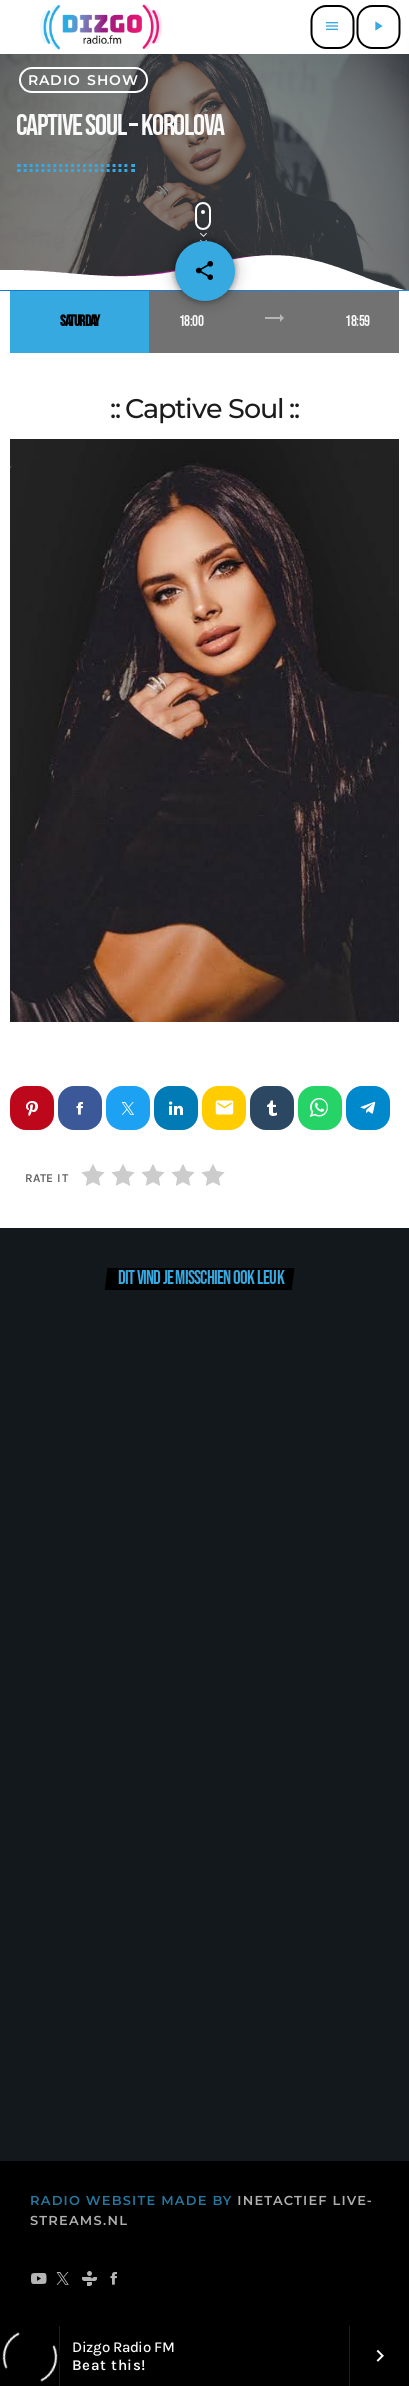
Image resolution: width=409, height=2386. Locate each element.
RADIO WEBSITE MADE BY (131, 2201)
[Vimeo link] (98, 27)
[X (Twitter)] (63, 2281)
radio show (83, 80)
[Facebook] (114, 2281)
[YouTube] (38, 2281)
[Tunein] (89, 2281)
